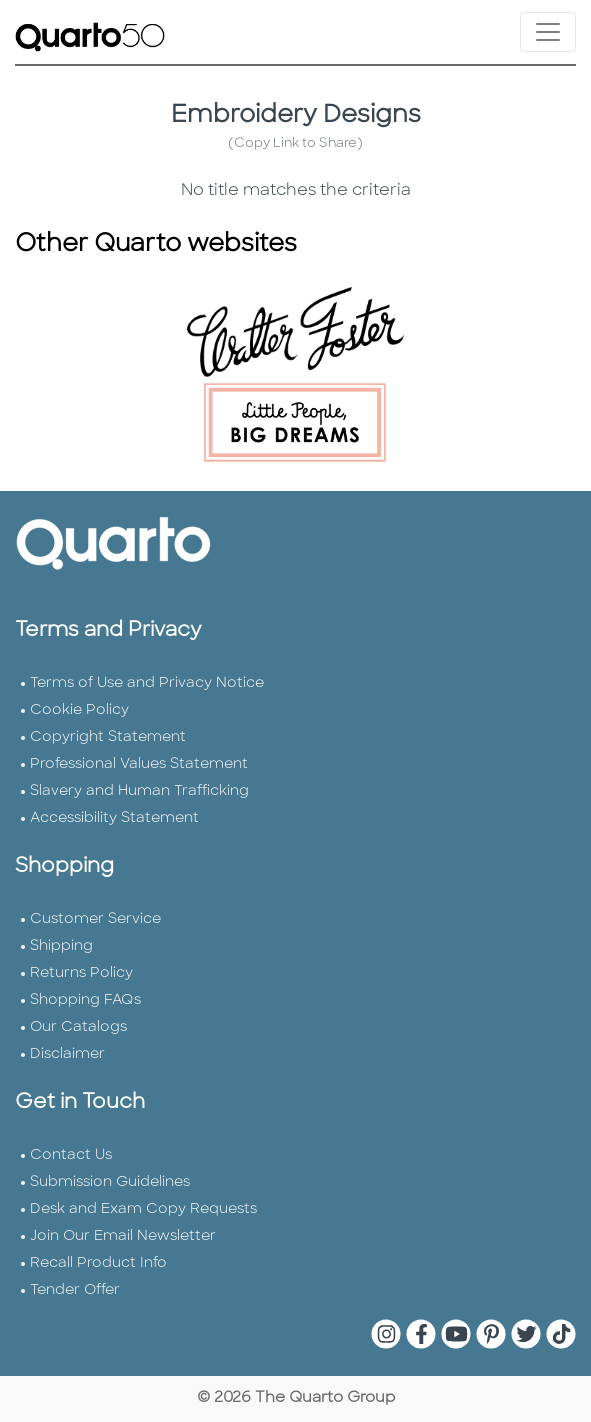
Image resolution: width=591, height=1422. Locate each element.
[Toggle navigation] (548, 32)
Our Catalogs (78, 1027)
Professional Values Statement (139, 764)
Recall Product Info (98, 1263)
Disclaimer (67, 1054)
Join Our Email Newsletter (123, 1236)
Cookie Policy (79, 710)
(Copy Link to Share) (295, 143)
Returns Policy (81, 973)
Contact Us (71, 1155)
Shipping (61, 946)
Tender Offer (75, 1290)
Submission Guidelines (110, 1182)
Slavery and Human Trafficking (139, 791)
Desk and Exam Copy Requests (143, 1209)
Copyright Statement (108, 737)
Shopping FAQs (85, 1000)
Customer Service (95, 919)
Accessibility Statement (114, 818)
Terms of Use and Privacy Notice (147, 683)
